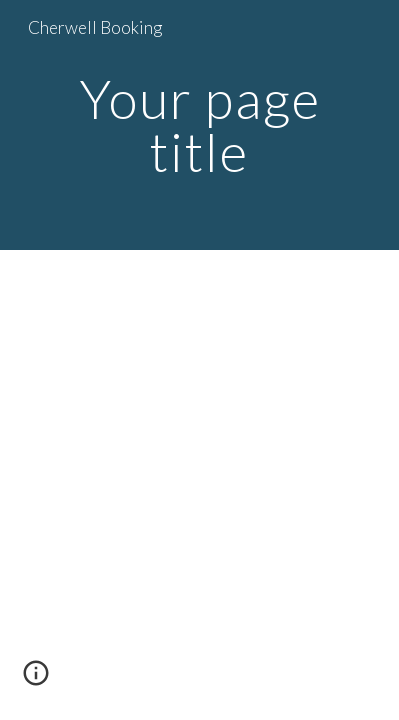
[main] (200, 125)
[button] (36, 680)
